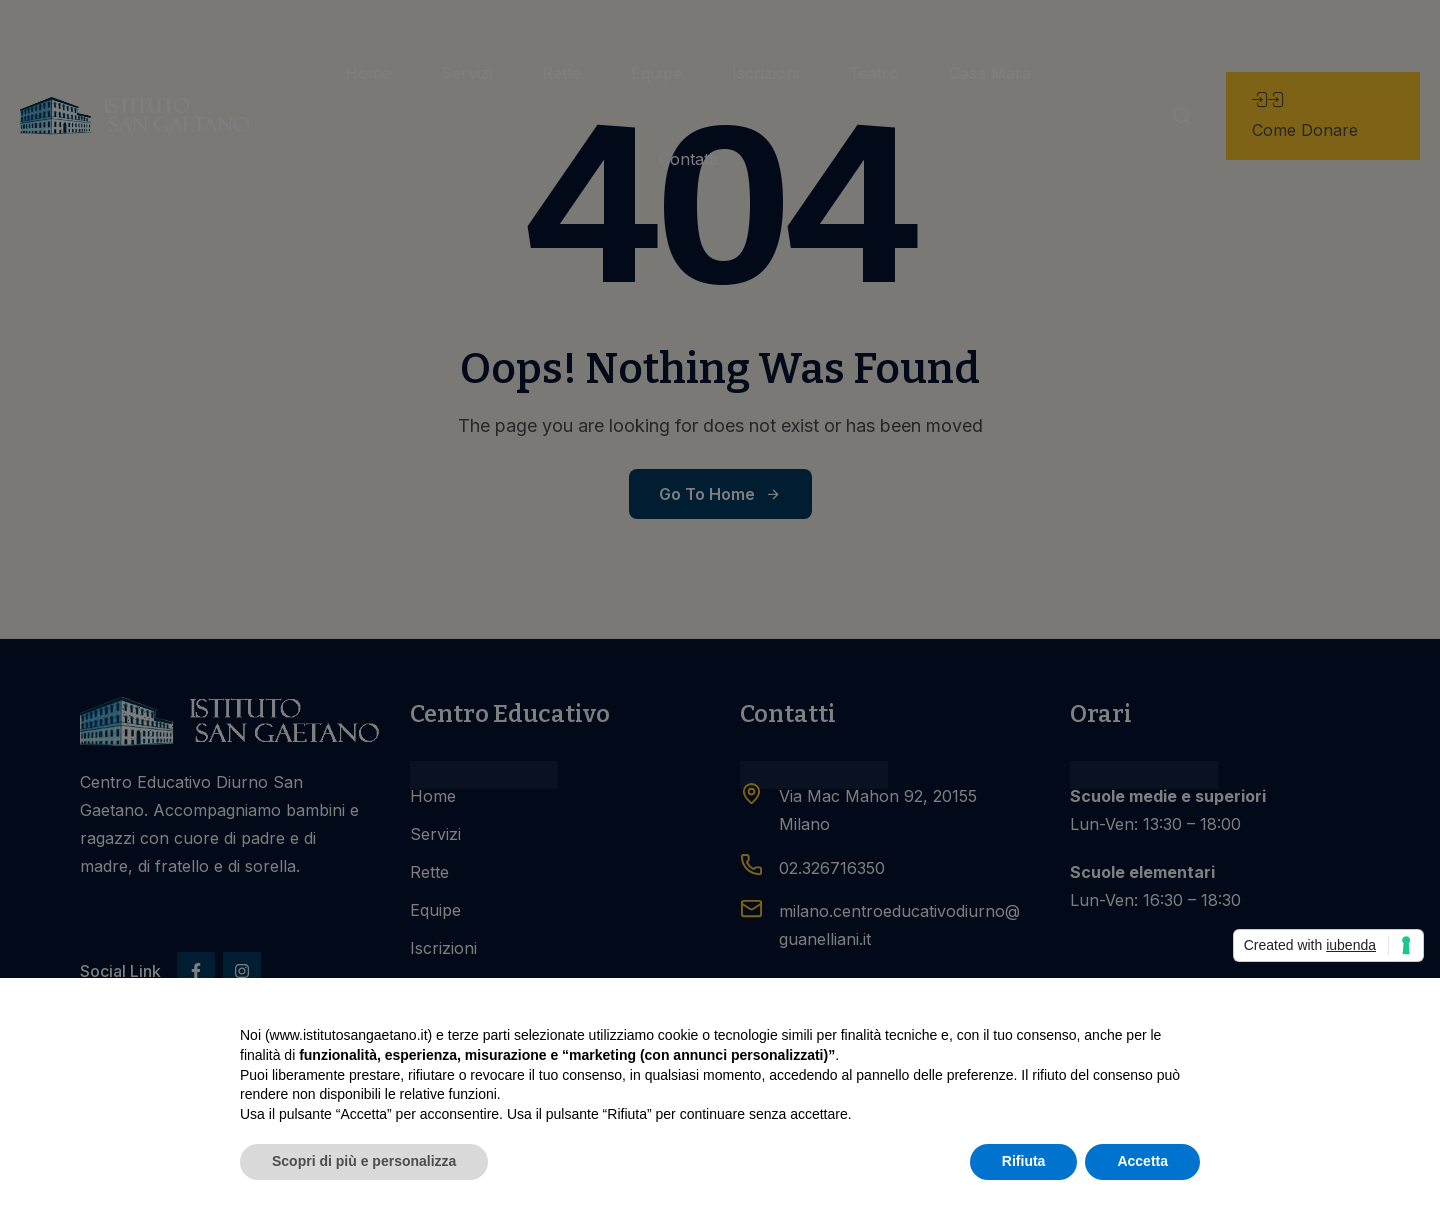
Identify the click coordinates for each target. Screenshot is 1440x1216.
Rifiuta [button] (1024, 1161)
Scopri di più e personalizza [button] (364, 1161)
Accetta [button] (1142, 1161)
